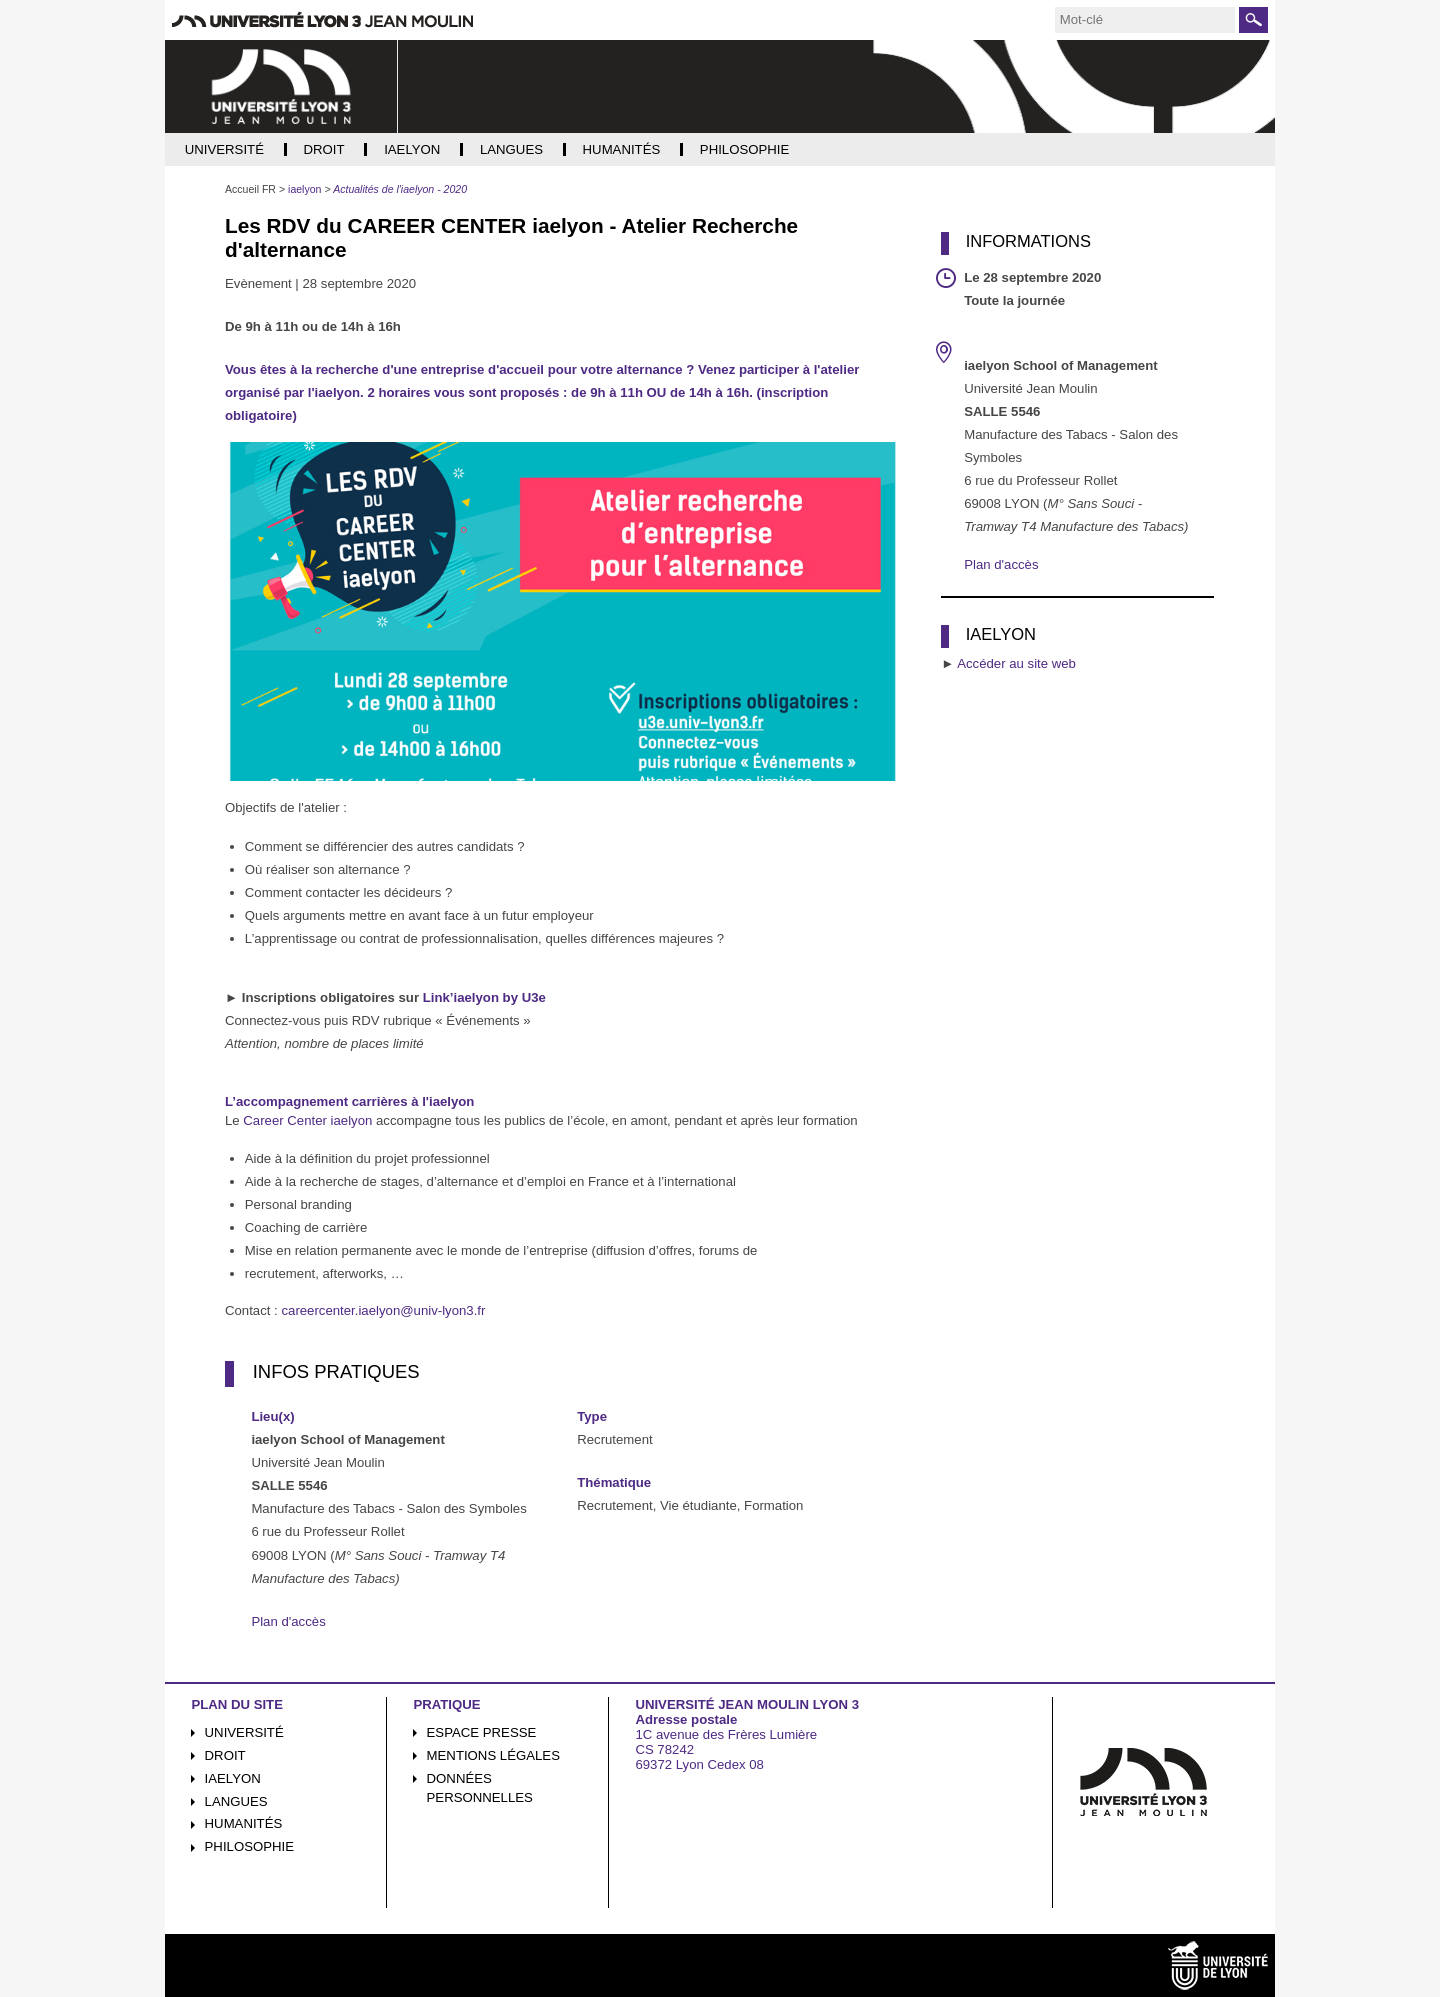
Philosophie (249, 1846)
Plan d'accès (288, 1621)
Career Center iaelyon (307, 1120)
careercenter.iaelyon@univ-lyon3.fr (383, 1310)
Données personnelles (480, 1788)
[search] (1145, 20)
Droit (225, 1755)
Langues (236, 1801)
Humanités (244, 1823)
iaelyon (233, 1778)
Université (244, 1732)
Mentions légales (493, 1755)
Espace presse (482, 1732)
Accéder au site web (1016, 663)
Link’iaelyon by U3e (484, 997)
